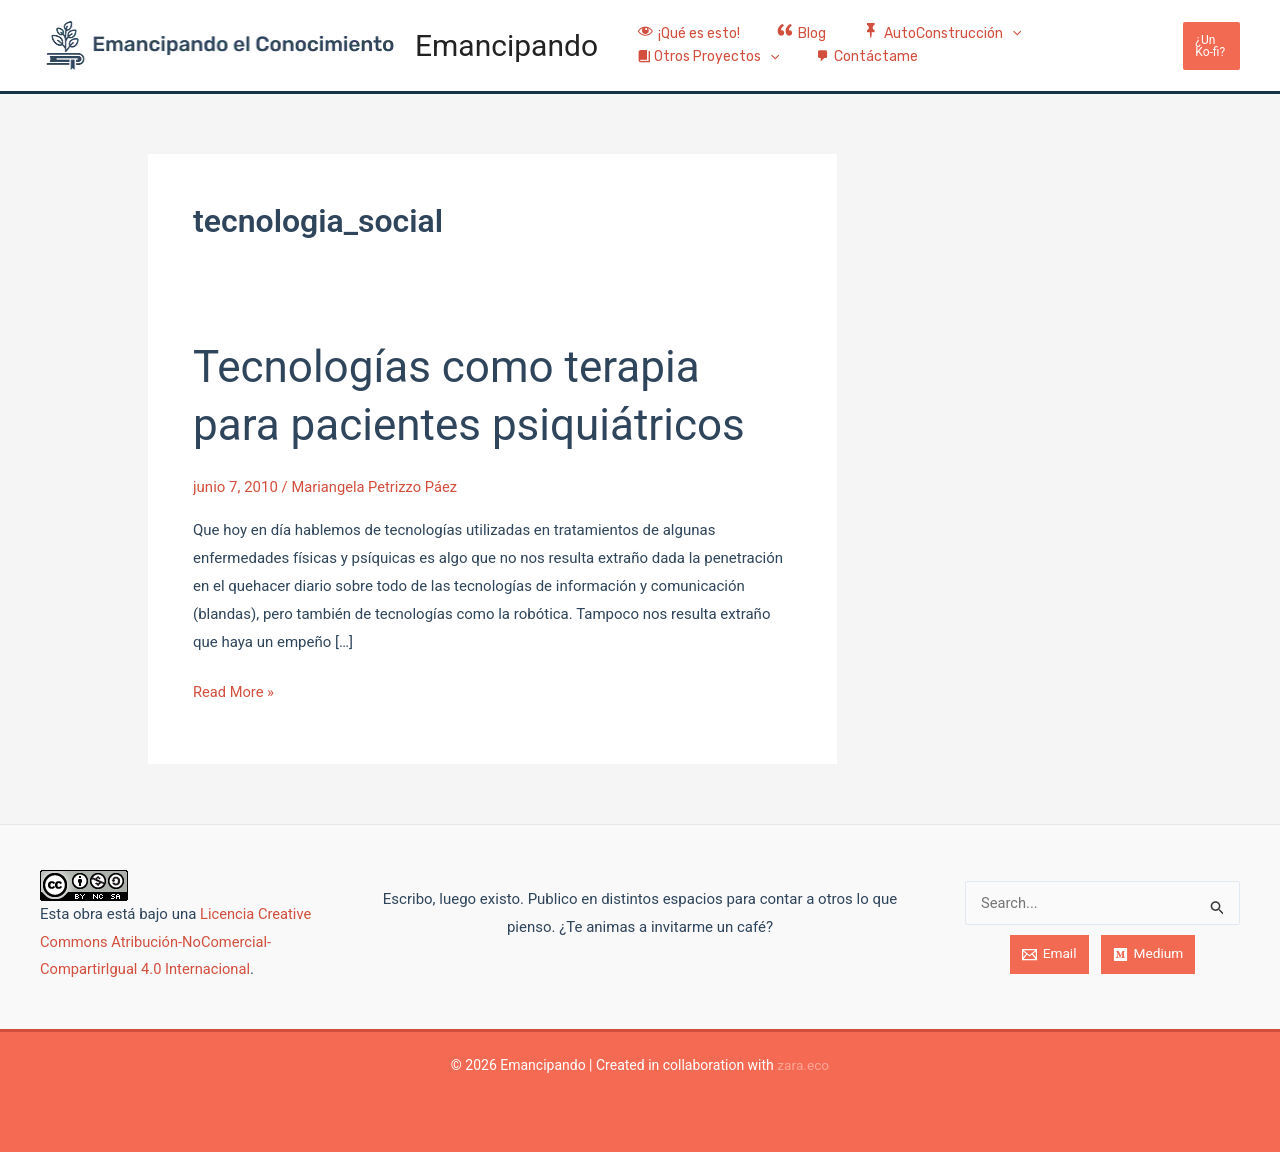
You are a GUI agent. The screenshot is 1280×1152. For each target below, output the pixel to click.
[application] (990, 23)
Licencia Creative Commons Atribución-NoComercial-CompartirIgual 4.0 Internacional (177, 942)
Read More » (234, 690)
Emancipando (506, 45)
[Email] (1049, 954)
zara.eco (803, 1065)
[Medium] (1148, 954)
